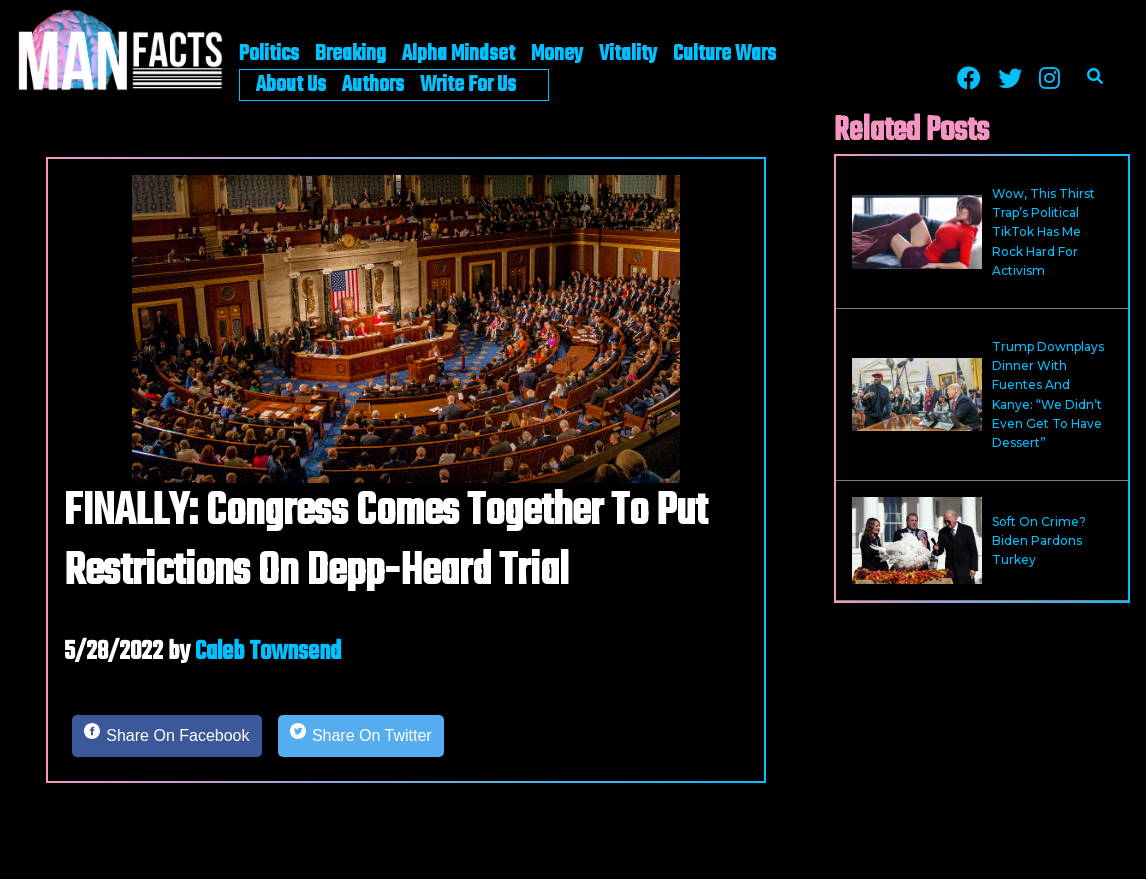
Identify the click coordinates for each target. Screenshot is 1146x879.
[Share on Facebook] (167, 736)
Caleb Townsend (268, 652)
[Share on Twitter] (361, 736)
